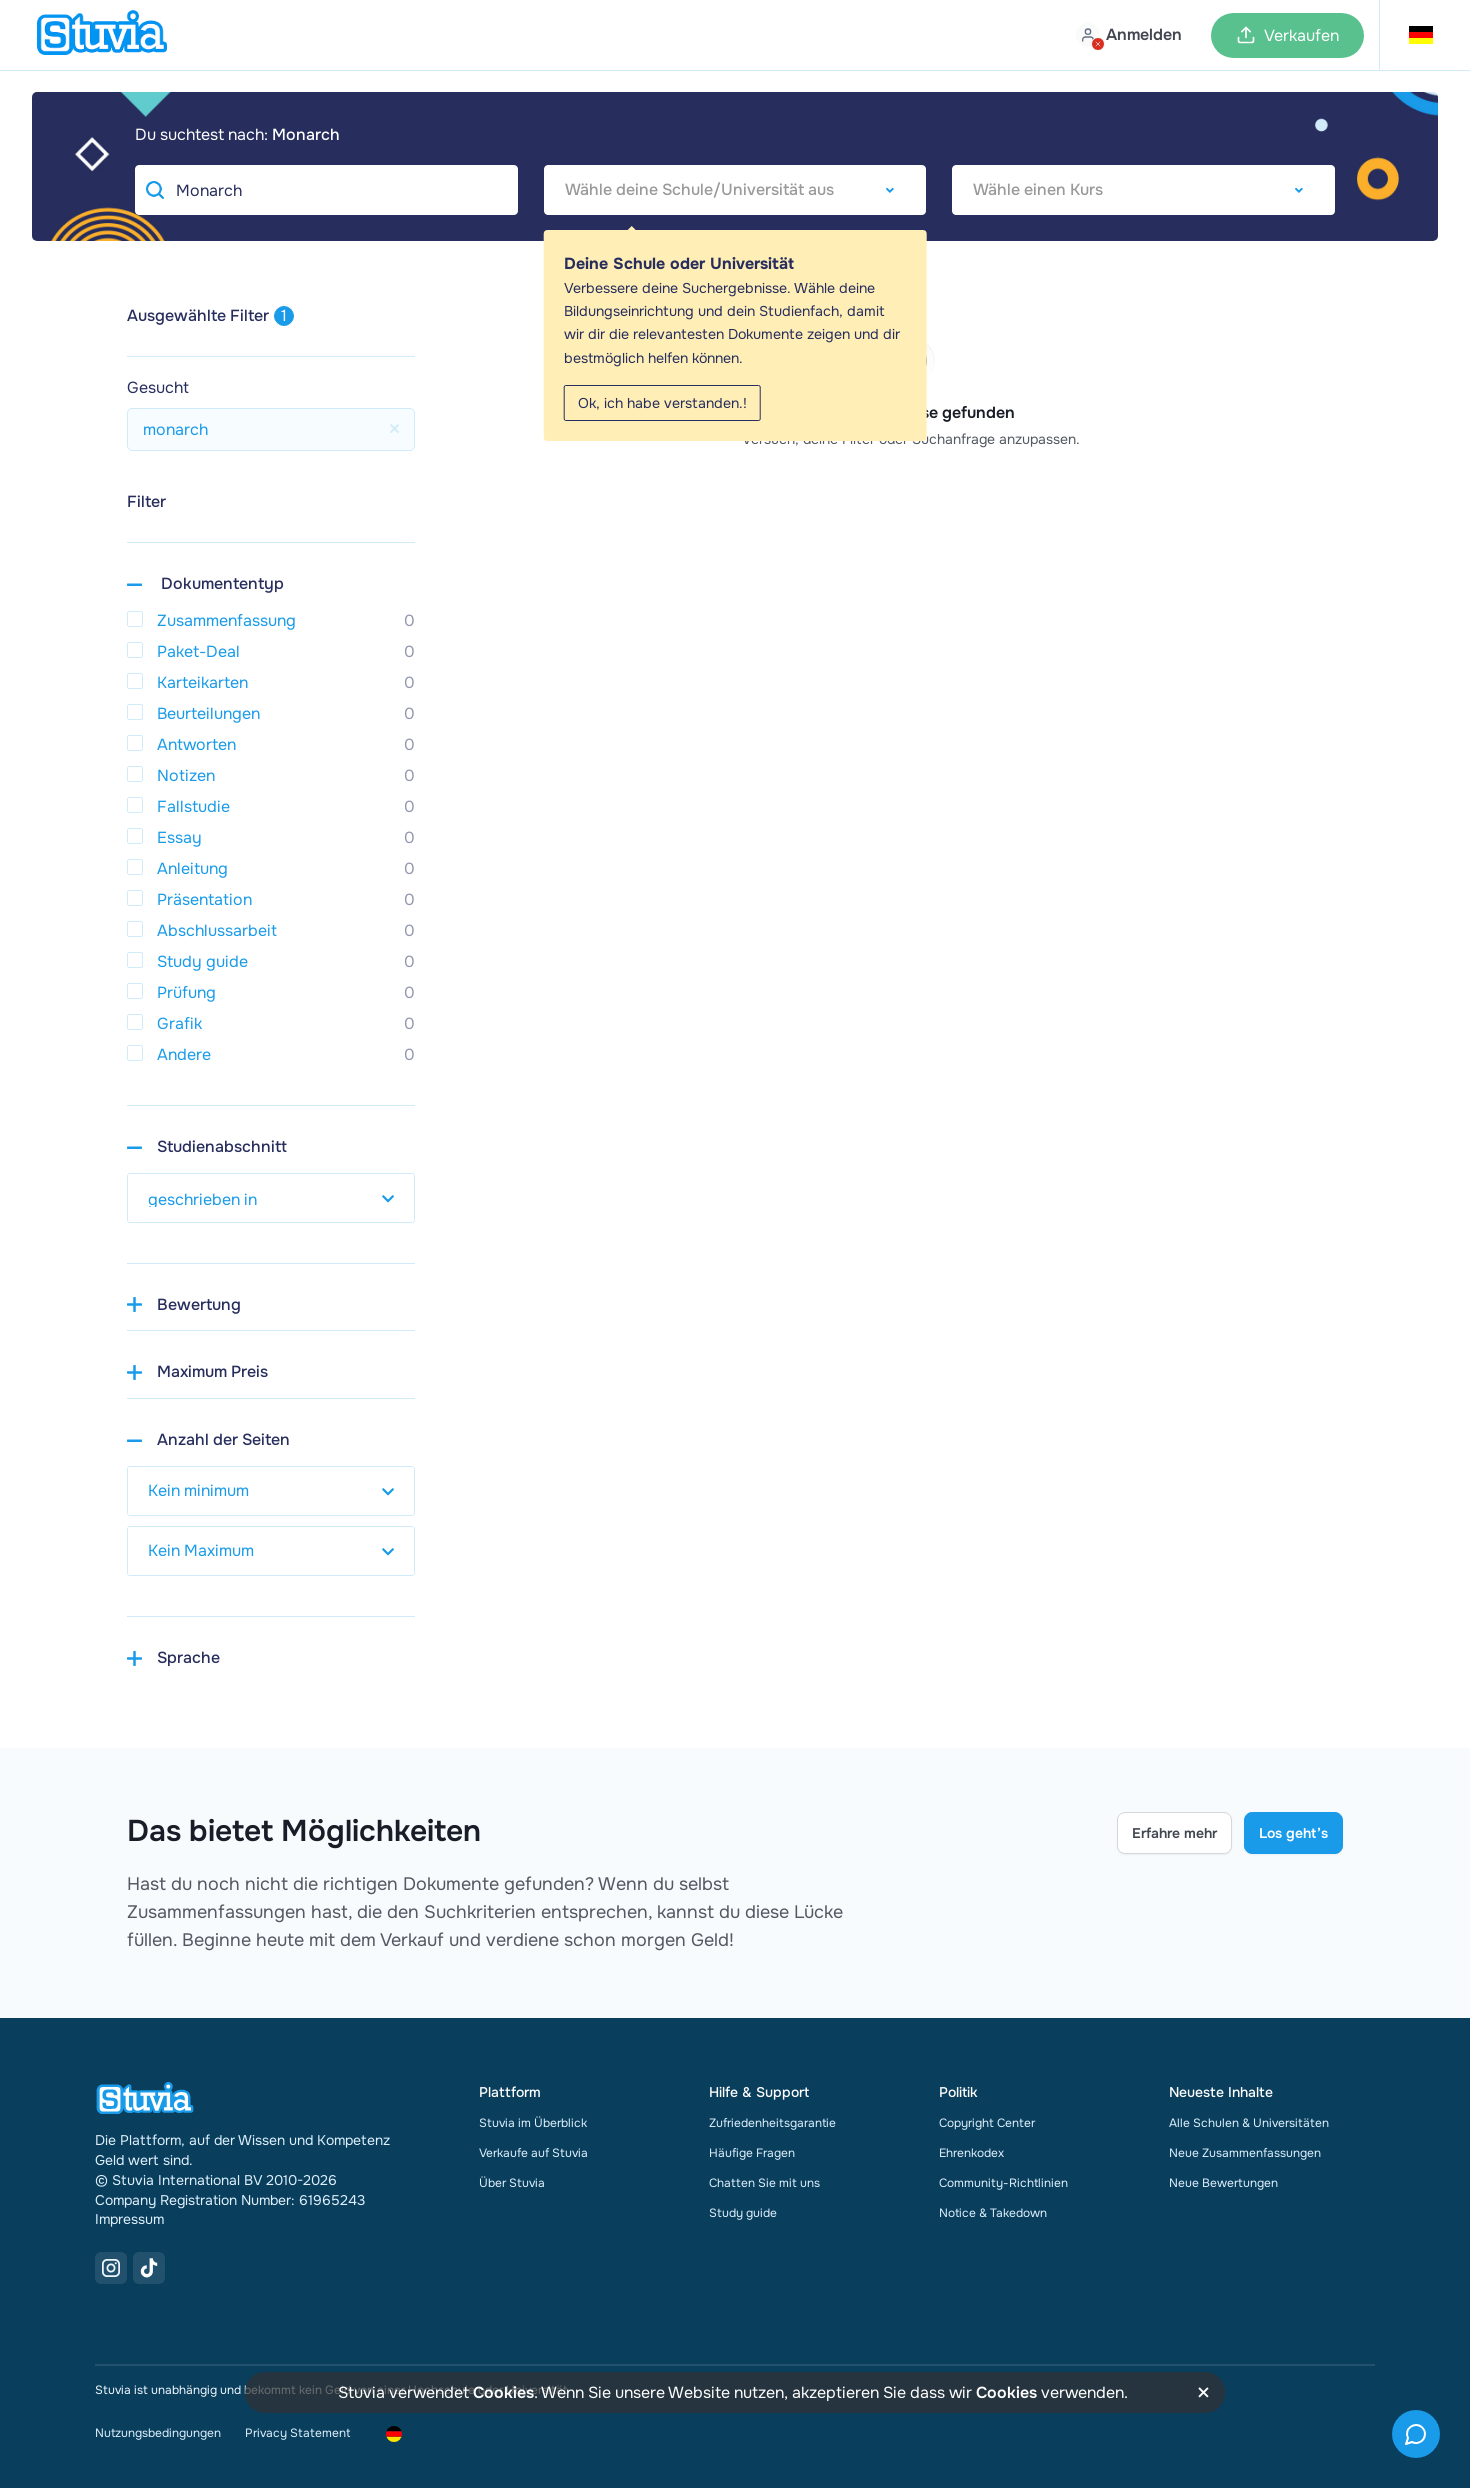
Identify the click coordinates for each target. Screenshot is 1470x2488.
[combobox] (735, 190)
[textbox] (735, 190)
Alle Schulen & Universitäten (1249, 2123)
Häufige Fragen (752, 2153)
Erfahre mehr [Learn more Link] (1174, 1833)
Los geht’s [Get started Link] (1293, 1833)
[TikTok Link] (149, 2268)
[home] (102, 35)
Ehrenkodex (971, 2153)
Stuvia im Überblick (533, 2123)
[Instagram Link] (111, 2268)
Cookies (503, 2392)
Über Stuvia (512, 2183)
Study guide (743, 2213)
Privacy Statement (297, 2433)
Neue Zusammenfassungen (1245, 2153)
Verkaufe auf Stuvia (533, 2153)
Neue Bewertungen (1223, 2183)
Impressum (129, 2219)
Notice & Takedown (993, 2213)
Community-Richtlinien (1003, 2183)
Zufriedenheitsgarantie (772, 2123)
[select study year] (271, 1198)
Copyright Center (987, 2123)
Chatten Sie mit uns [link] (764, 2183)
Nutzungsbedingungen (158, 2433)
